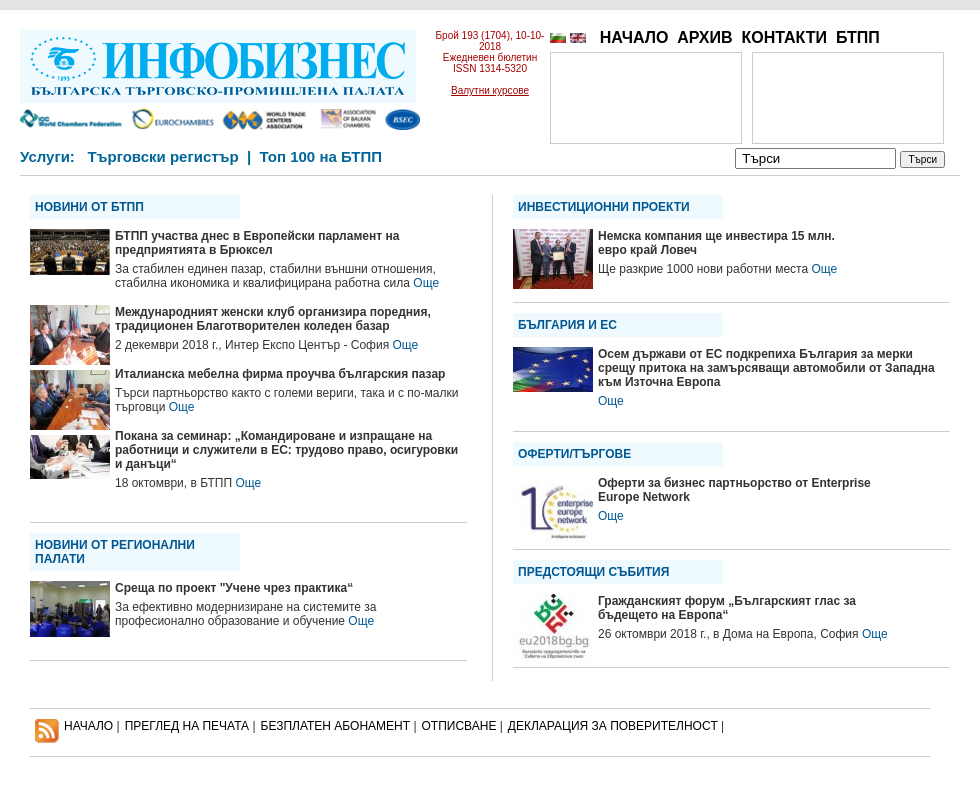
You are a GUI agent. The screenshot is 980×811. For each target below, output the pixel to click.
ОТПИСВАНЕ (459, 726)
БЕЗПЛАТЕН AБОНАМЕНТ (336, 726)
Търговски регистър (162, 156)
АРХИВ (704, 37)
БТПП (858, 37)
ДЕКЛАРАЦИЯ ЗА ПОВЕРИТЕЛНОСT (613, 726)
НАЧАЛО (634, 37)
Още (426, 283)
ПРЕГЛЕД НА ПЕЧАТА (187, 726)
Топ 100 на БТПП (321, 156)
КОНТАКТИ (784, 37)
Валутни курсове (490, 90)
